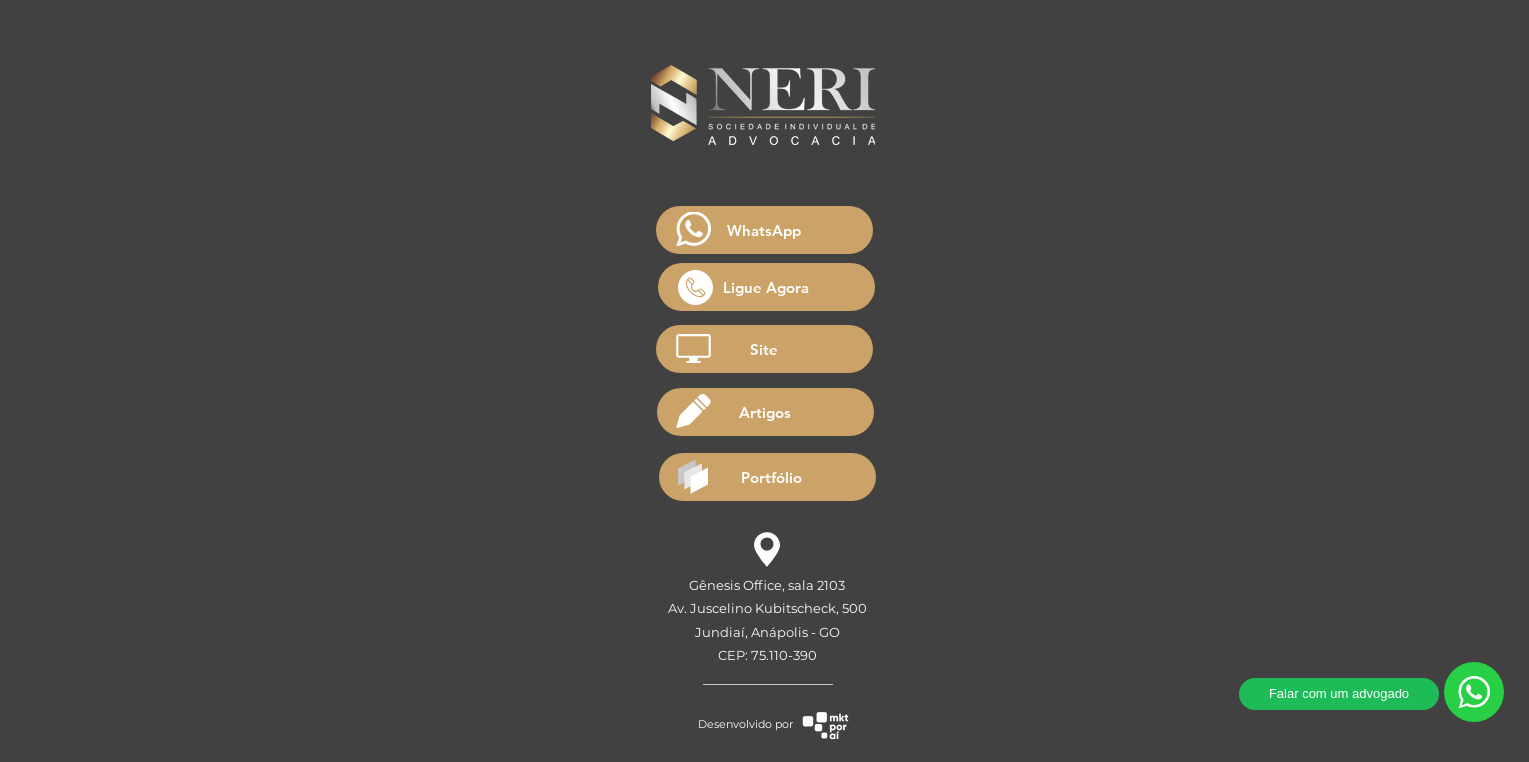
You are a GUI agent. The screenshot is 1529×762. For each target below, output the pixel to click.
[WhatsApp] (764, 230)
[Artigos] (765, 412)
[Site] (764, 349)
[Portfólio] (767, 477)
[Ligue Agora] (766, 287)
